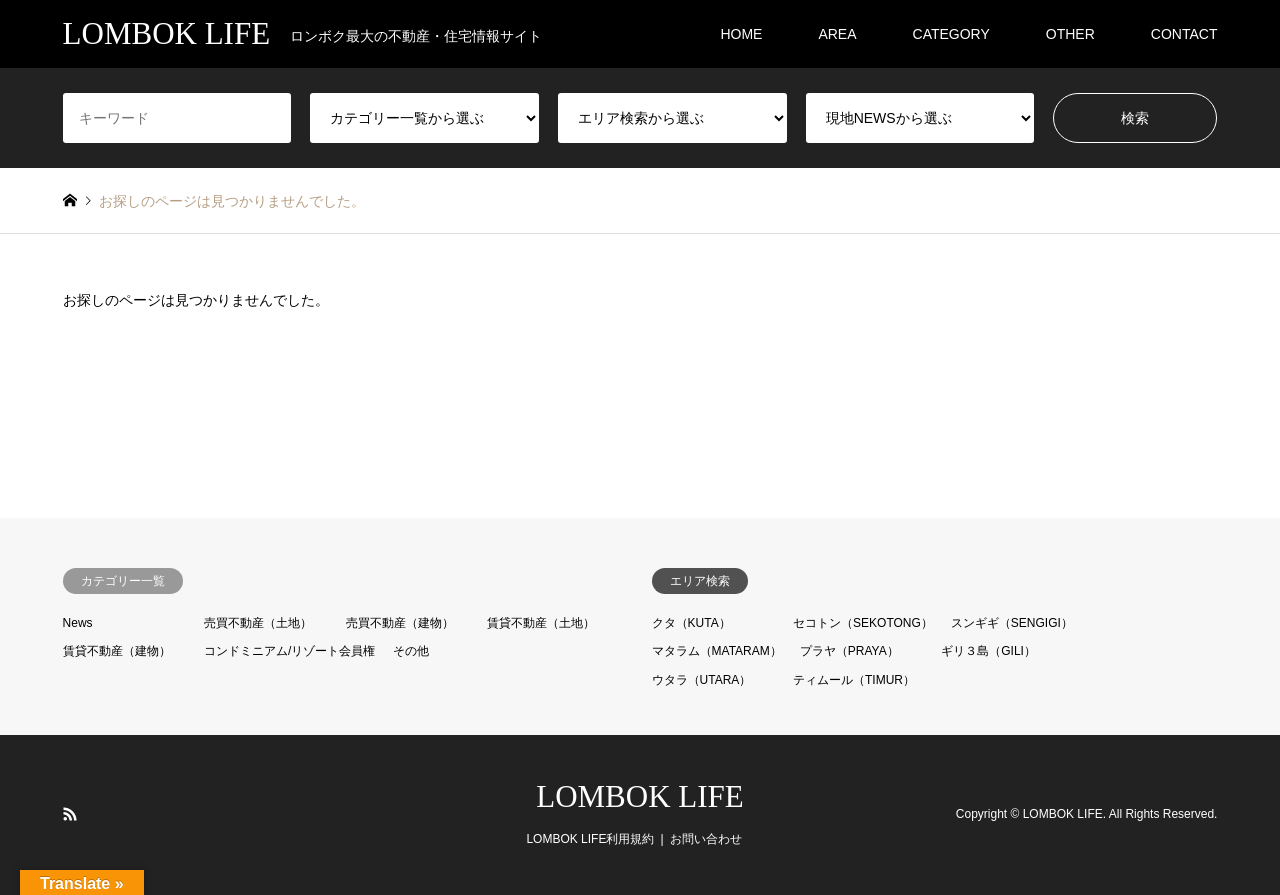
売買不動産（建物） (400, 623)
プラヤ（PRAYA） (849, 651)
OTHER (1070, 34)
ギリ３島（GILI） (988, 651)
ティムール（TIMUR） (854, 680)
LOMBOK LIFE (640, 796)
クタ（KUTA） (691, 623)
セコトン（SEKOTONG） (863, 623)
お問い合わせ (706, 839)
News (78, 623)
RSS (70, 814)
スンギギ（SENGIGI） (1012, 623)
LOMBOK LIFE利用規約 (590, 839)
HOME (741, 34)
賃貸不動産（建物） (117, 651)
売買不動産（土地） (258, 623)
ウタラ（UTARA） (702, 680)
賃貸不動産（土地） (541, 623)
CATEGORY (951, 34)
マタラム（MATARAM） (717, 651)
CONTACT (1184, 34)
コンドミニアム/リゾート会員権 (289, 651)
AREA (837, 34)
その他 (411, 651)
